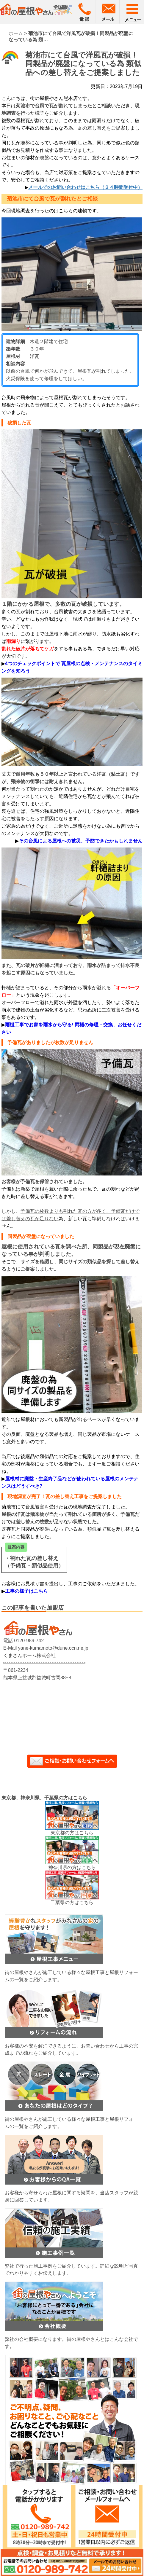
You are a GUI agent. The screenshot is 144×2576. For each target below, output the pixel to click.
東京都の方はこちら (72, 1832)
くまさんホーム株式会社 (29, 1655)
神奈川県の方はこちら (72, 1867)
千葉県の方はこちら (72, 1902)
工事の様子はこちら (26, 1591)
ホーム (16, 33)
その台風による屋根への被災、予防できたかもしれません (81, 840)
